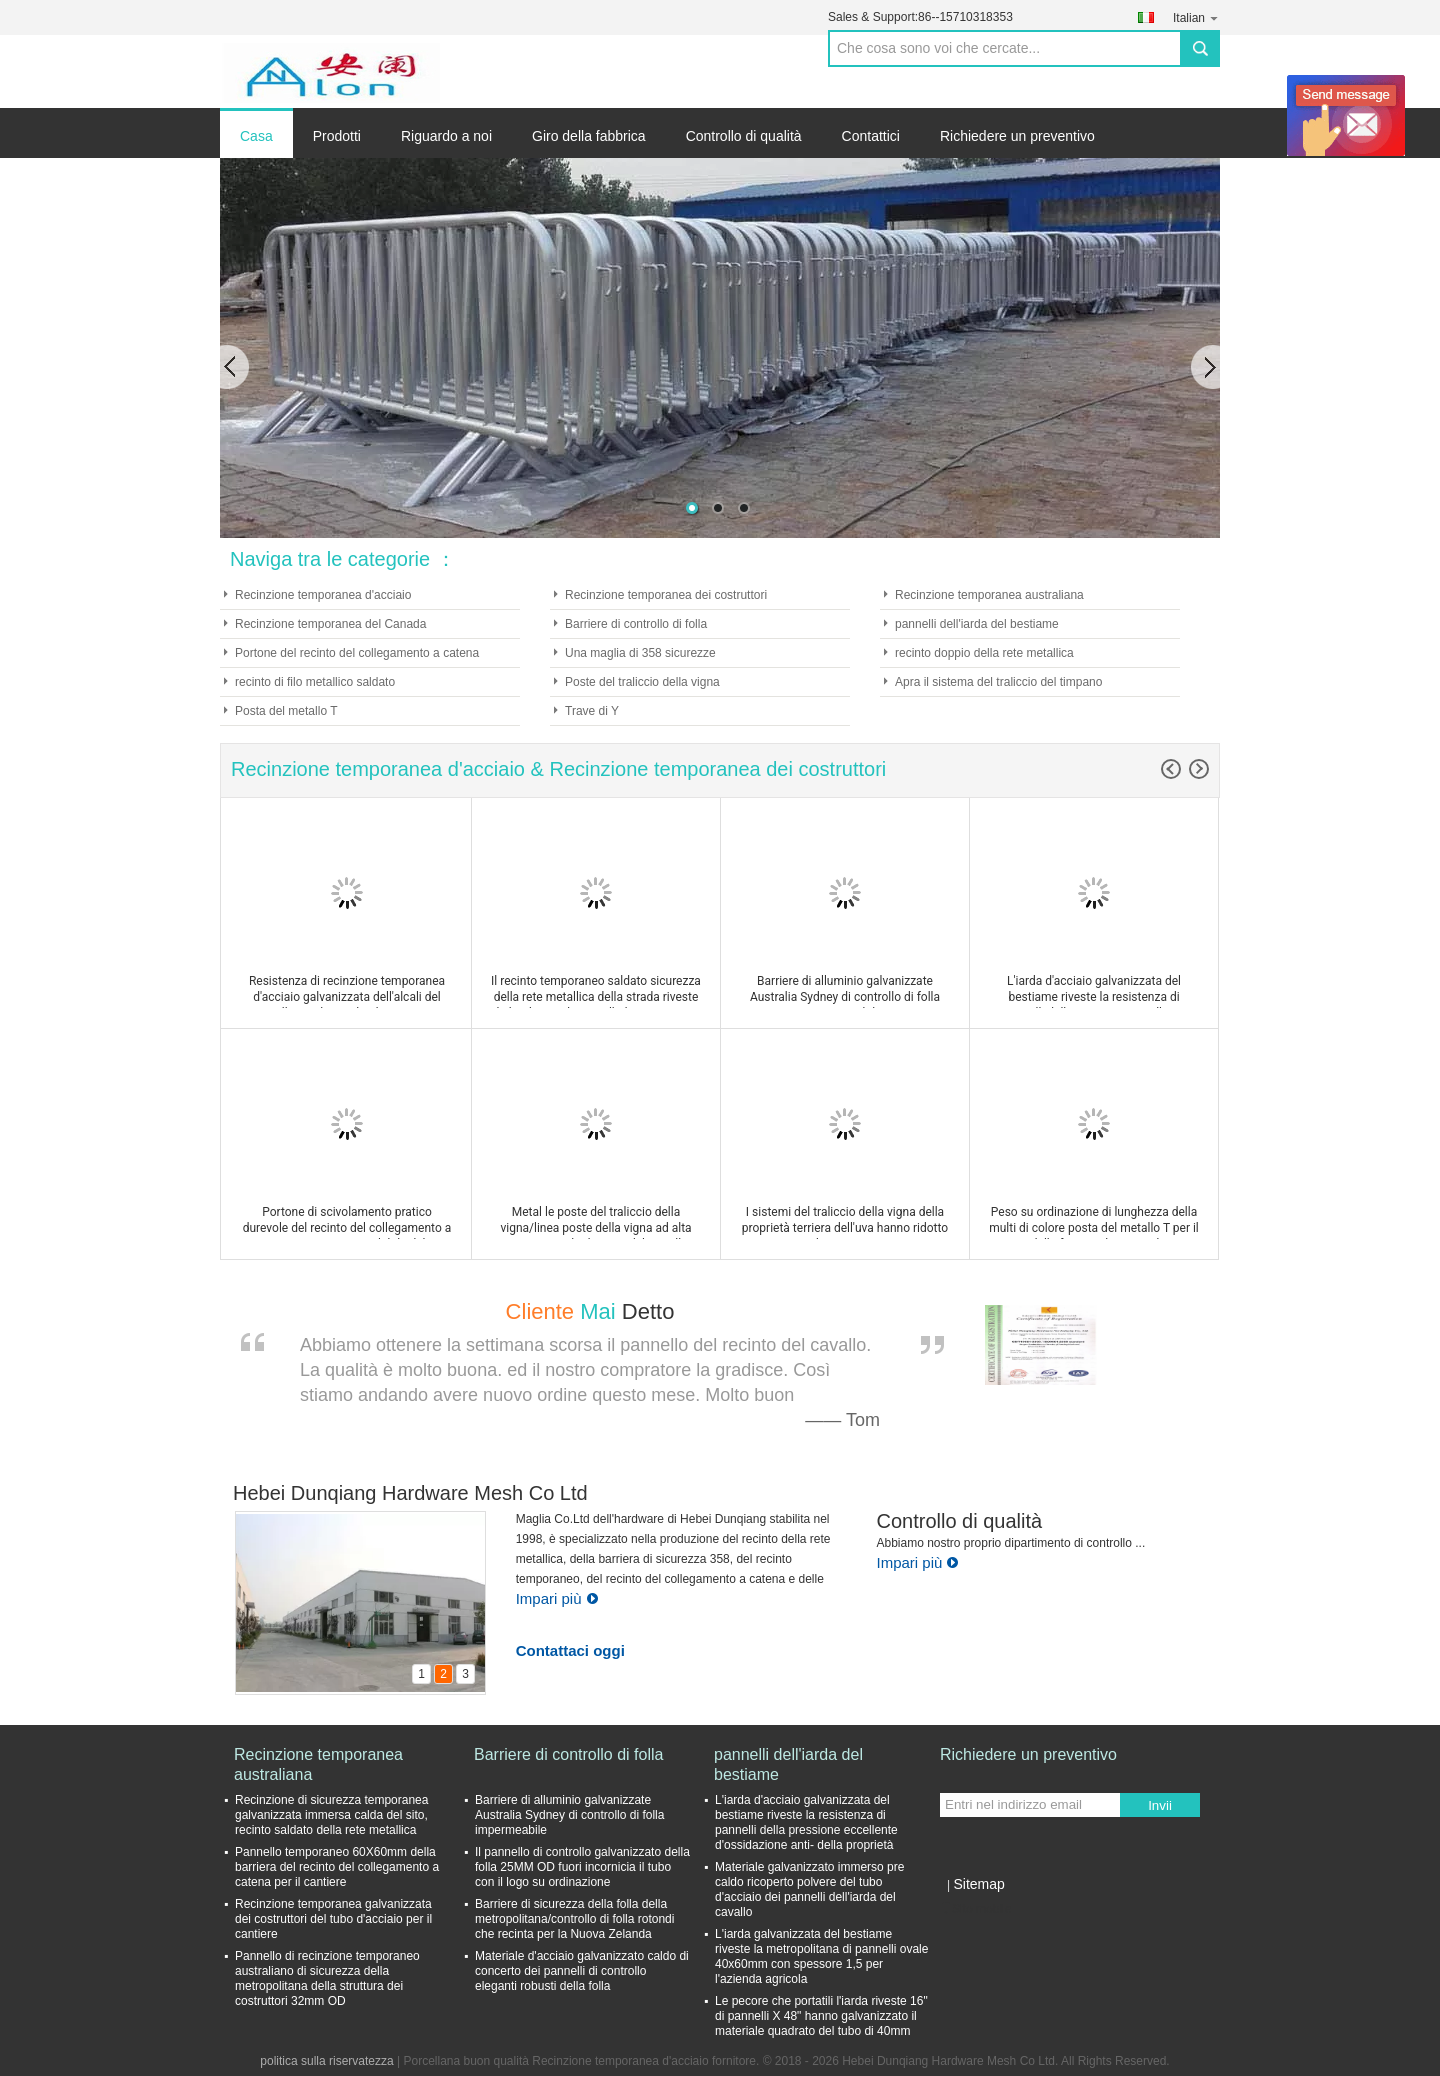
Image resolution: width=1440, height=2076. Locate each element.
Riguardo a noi (446, 136)
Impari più (557, 1598)
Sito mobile (975, 1909)
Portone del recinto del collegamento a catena (357, 653)
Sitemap (978, 1884)
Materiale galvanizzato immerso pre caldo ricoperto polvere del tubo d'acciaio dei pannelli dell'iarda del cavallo (809, 1889)
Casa (256, 136)
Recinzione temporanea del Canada (330, 624)
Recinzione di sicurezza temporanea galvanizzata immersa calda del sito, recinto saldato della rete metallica (331, 1815)
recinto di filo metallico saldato (315, 682)
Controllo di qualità (744, 136)
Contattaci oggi (570, 1650)
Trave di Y (592, 711)
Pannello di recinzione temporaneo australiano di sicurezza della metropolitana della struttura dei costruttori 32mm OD (327, 1978)
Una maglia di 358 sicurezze (640, 653)
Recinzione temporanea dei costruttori (666, 595)
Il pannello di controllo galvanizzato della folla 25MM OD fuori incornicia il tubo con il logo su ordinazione (582, 1867)
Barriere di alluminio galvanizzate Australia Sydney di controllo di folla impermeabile (569, 1815)
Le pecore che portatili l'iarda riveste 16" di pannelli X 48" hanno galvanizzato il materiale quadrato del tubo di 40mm (821, 2016)
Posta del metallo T (286, 711)
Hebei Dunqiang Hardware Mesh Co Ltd (410, 1493)
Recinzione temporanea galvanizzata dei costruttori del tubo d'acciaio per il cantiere (333, 1919)
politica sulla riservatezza (326, 2061)
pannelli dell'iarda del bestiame (977, 624)
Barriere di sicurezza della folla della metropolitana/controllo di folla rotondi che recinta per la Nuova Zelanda (574, 1919)
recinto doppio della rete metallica (984, 653)
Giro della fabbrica (589, 136)
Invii (1160, 1805)
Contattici (871, 136)
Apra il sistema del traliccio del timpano (998, 682)
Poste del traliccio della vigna (642, 682)
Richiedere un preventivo (1017, 136)
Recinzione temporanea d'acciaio (323, 595)
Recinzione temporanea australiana (989, 595)
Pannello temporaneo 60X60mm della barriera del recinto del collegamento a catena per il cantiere (337, 1867)
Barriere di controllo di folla (636, 624)
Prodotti (337, 136)
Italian (1196, 17)
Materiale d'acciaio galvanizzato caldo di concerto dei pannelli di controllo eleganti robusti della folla (582, 1971)
